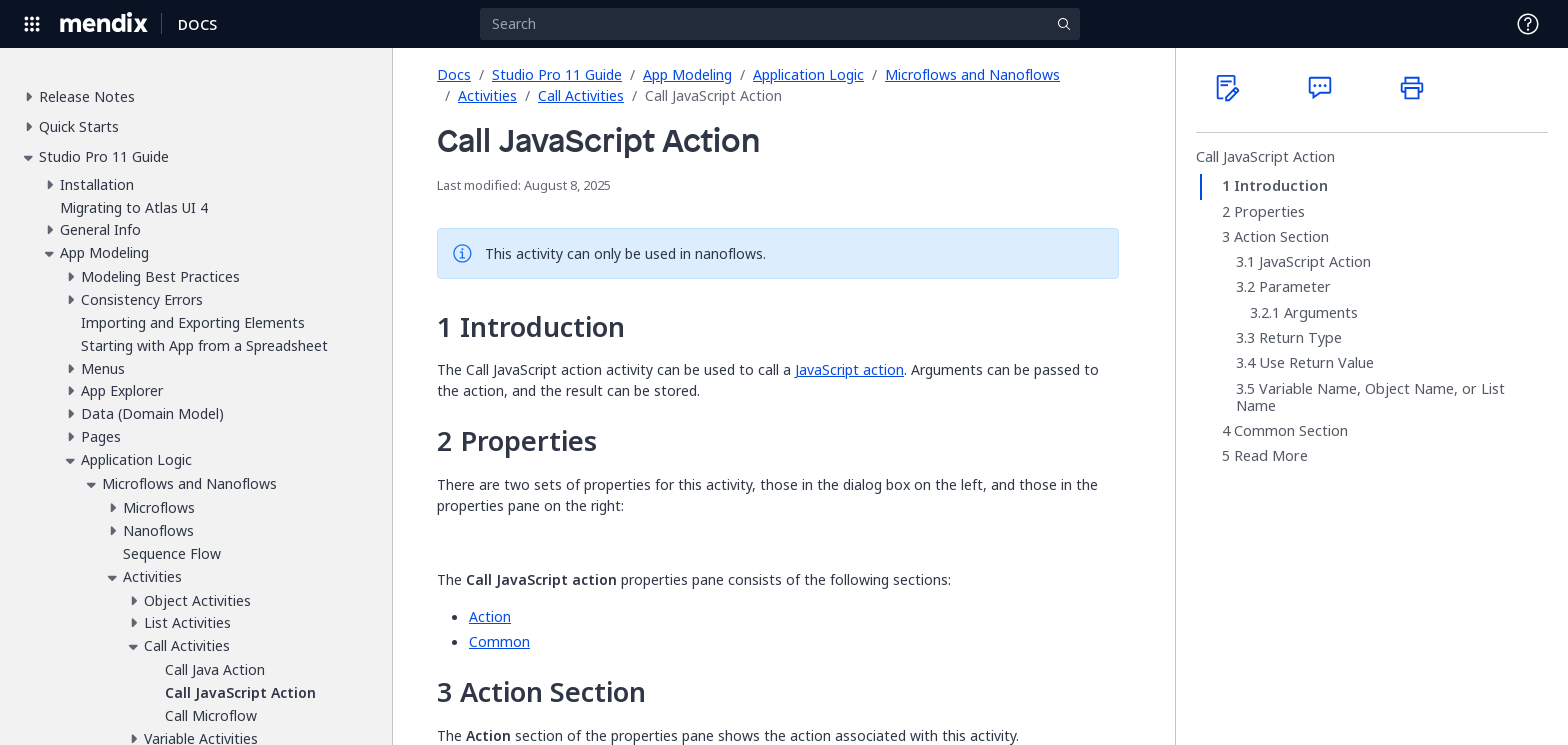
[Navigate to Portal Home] (104, 24)
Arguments (1321, 313)
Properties (1269, 212)
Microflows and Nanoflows (972, 74)
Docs (454, 74)
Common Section (1291, 431)
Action (490, 616)
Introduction (1281, 186)
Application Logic (808, 74)
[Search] (780, 24)
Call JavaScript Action (1265, 157)
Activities (487, 95)
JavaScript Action (1315, 262)
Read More (1271, 456)
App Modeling (687, 74)
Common (499, 641)
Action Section (1281, 237)
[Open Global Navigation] (32, 24)
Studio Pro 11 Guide (557, 74)
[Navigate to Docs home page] (197, 24)
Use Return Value (1316, 363)
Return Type (1300, 338)
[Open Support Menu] (1528, 24)
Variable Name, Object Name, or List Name (1370, 397)
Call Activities (581, 95)
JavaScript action (849, 369)
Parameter (1295, 287)
